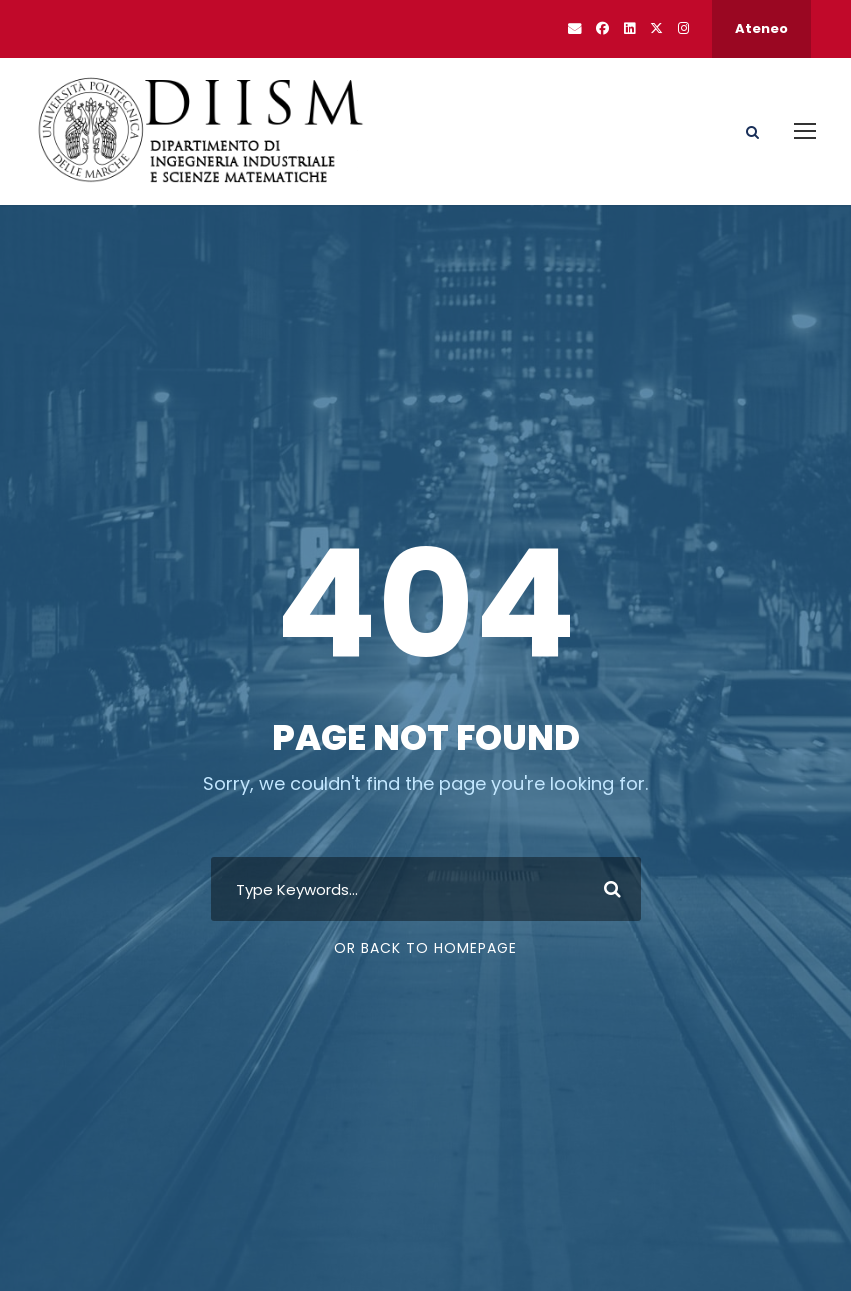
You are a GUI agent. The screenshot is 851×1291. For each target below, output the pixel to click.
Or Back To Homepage (425, 948)
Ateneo (761, 28)
